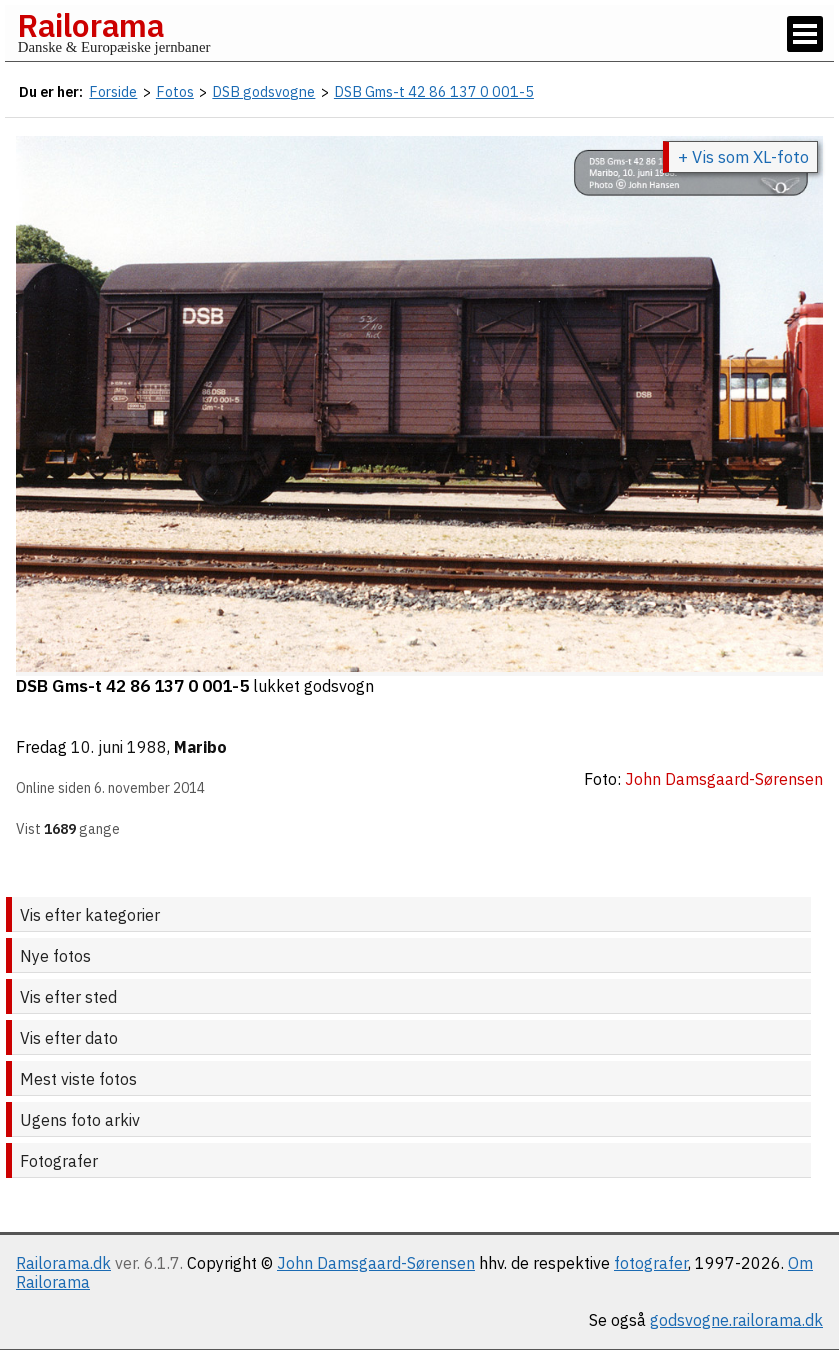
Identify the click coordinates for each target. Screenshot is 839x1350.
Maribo (200, 747)
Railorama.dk (63, 1263)
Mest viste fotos (78, 1079)
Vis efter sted (68, 997)
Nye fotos (55, 956)
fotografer (651, 1263)
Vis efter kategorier (90, 915)
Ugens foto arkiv (80, 1120)
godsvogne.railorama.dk (736, 1320)
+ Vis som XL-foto (743, 157)
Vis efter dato (69, 1038)
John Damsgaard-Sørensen (376, 1263)
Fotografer (59, 1161)
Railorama (90, 25)
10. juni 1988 (119, 747)
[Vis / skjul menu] (805, 34)
